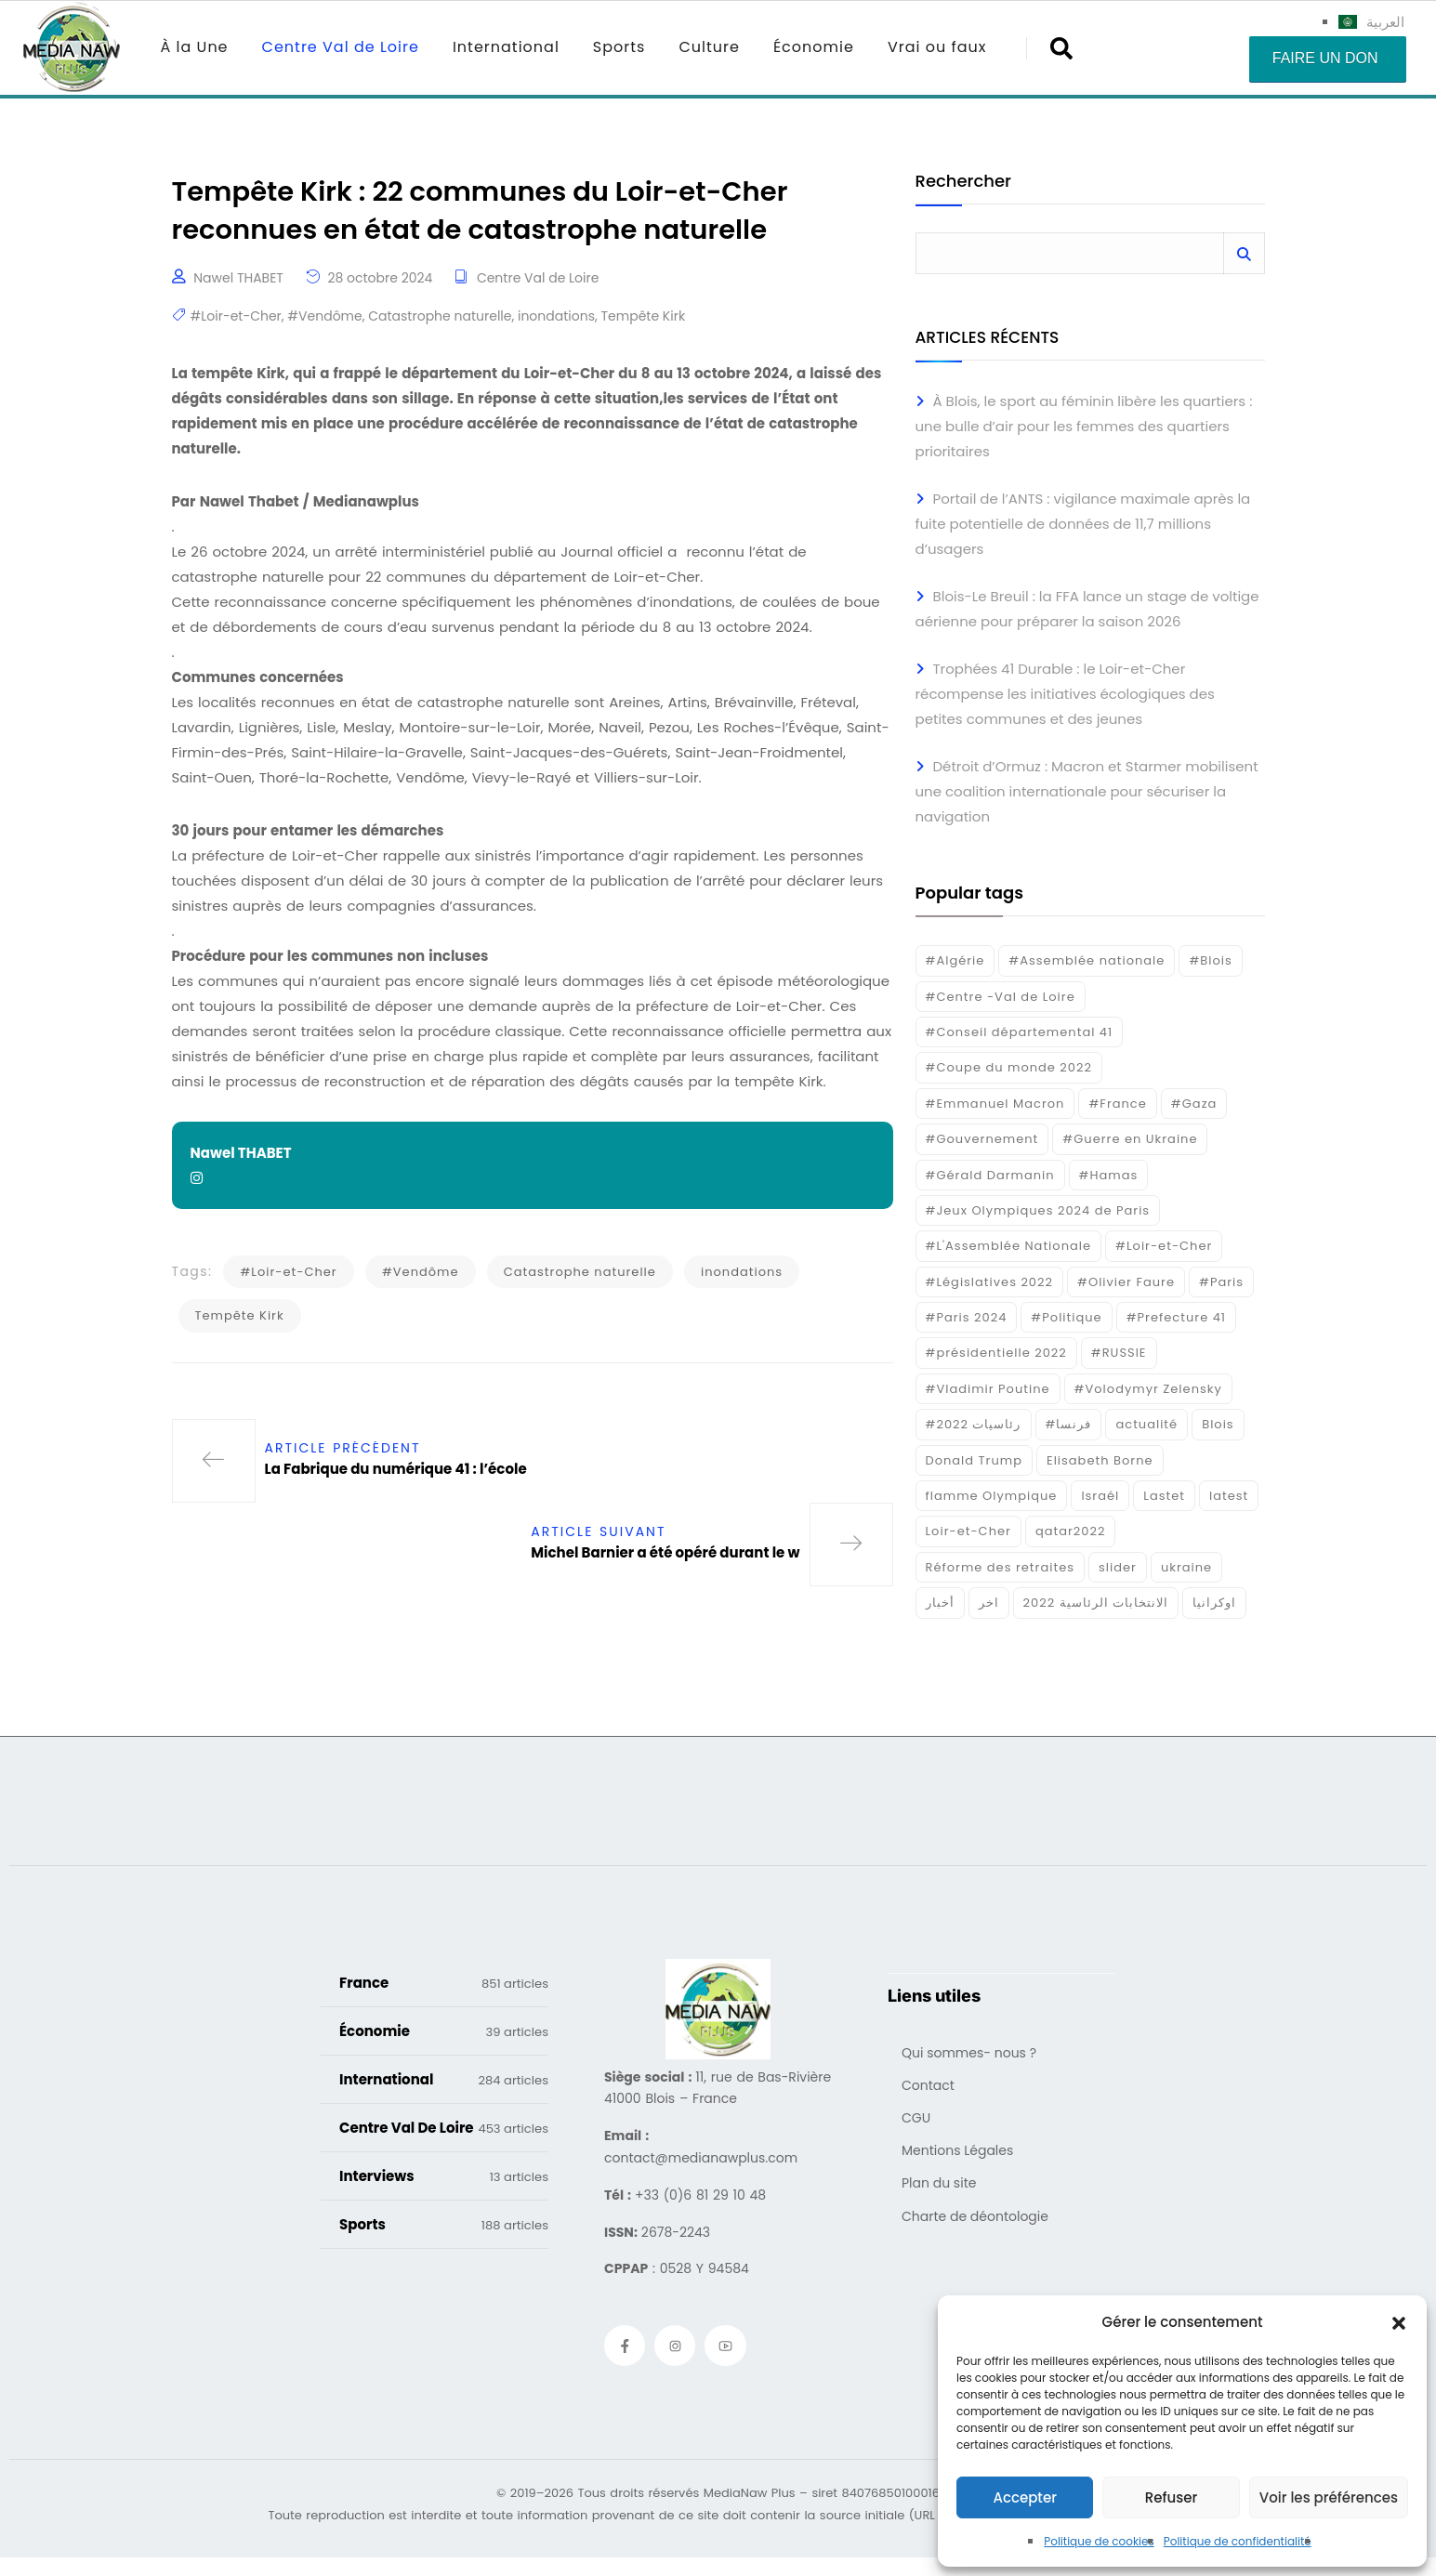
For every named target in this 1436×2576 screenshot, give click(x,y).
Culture (708, 47)
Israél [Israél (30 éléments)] (1100, 1496)
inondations (556, 318)
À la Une (195, 47)
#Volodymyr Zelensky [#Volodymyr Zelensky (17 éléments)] (1148, 1389)
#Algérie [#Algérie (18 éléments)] (955, 960)
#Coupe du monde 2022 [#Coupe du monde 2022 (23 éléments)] (1009, 1067)
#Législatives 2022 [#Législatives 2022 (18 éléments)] (989, 1282)
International (506, 47)
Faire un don (1325, 58)
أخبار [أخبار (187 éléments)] (940, 1602)
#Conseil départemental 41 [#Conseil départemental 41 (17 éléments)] (1019, 1032)
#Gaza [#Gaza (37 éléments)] (1194, 1103)
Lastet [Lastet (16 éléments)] (1164, 1496)
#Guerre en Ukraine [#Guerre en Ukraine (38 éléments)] (1129, 1139)
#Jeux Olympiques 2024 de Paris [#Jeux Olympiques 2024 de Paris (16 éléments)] (1038, 1210)
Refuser (1171, 2497)
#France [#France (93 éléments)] (1117, 1103)
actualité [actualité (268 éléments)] (1146, 1424)
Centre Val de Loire (340, 47)
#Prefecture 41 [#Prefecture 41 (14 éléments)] (1176, 1317)
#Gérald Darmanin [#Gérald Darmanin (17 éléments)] (990, 1175)
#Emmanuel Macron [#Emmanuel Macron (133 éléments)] (995, 1103)
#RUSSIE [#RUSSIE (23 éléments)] (1119, 1352)
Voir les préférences (1328, 2497)
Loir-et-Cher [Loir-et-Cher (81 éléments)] (968, 1531)
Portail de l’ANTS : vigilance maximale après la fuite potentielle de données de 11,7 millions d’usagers (1083, 524)
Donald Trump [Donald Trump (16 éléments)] (974, 1460)
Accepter (1024, 2497)
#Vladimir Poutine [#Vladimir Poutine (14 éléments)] (988, 1389)
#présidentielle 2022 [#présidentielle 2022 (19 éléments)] (996, 1352)
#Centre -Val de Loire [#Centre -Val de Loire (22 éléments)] (1000, 996)
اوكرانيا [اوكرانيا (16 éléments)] (1214, 1602)
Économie (813, 47)
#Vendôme (324, 318)
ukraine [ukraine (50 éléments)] (1186, 1567)
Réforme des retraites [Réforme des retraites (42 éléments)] (1000, 1567)
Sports (619, 47)
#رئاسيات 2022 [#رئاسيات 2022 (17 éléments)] (973, 1424)
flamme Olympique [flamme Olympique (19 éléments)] (992, 1496)
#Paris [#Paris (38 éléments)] (1221, 1282)
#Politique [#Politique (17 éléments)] (1066, 1317)
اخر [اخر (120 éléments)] (989, 1602)
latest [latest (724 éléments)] (1228, 1496)
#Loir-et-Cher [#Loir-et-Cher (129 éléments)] (1163, 1246)
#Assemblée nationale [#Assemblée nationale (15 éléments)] (1086, 960)
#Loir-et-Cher (236, 318)
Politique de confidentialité (1237, 2541)
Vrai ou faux (937, 47)
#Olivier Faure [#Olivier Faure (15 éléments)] (1126, 1282)
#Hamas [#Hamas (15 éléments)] (1109, 1175)
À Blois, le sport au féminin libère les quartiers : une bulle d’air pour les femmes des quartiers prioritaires (1084, 426)
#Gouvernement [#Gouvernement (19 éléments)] (982, 1139)
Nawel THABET (238, 280)
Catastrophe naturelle (439, 318)
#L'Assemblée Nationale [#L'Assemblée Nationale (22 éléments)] (1009, 1246)
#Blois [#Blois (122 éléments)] (1210, 960)
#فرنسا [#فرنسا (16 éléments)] (1069, 1424)
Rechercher (963, 182)
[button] (1399, 2322)
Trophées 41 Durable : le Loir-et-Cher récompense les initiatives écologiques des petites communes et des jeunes (1065, 694)
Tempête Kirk (643, 318)
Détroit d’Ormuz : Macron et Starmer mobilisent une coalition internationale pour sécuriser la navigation (1087, 791)
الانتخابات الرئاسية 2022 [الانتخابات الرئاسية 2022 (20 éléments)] (1096, 1602)
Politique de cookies (1099, 2541)
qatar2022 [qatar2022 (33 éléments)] (1070, 1531)
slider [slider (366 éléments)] (1118, 1567)
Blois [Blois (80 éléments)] (1217, 1424)
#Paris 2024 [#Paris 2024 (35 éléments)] (967, 1317)
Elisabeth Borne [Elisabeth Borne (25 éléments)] (1100, 1460)
